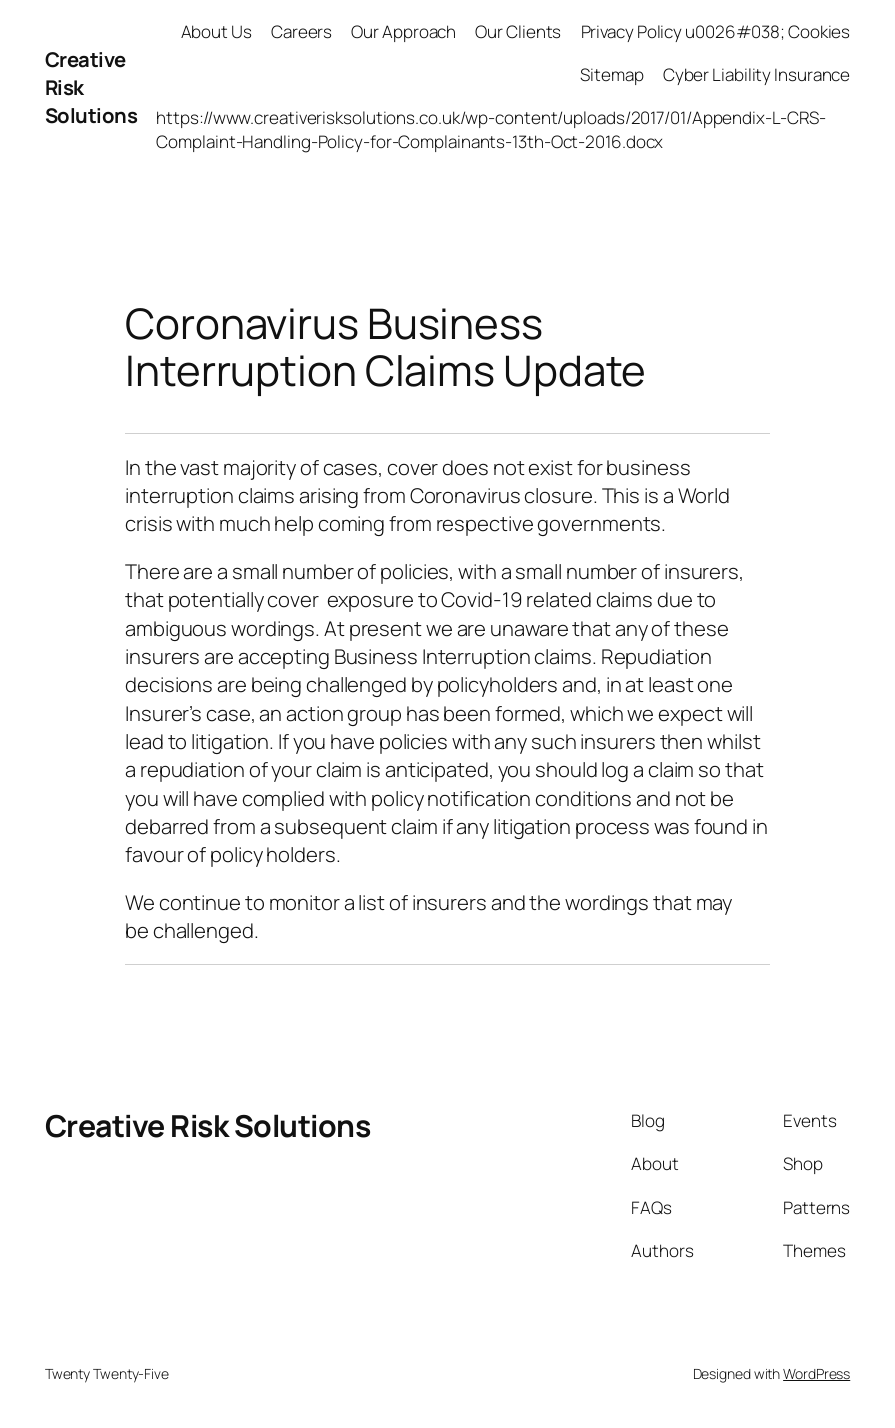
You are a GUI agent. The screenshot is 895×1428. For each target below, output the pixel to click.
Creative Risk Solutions (208, 1125)
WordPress (816, 1373)
